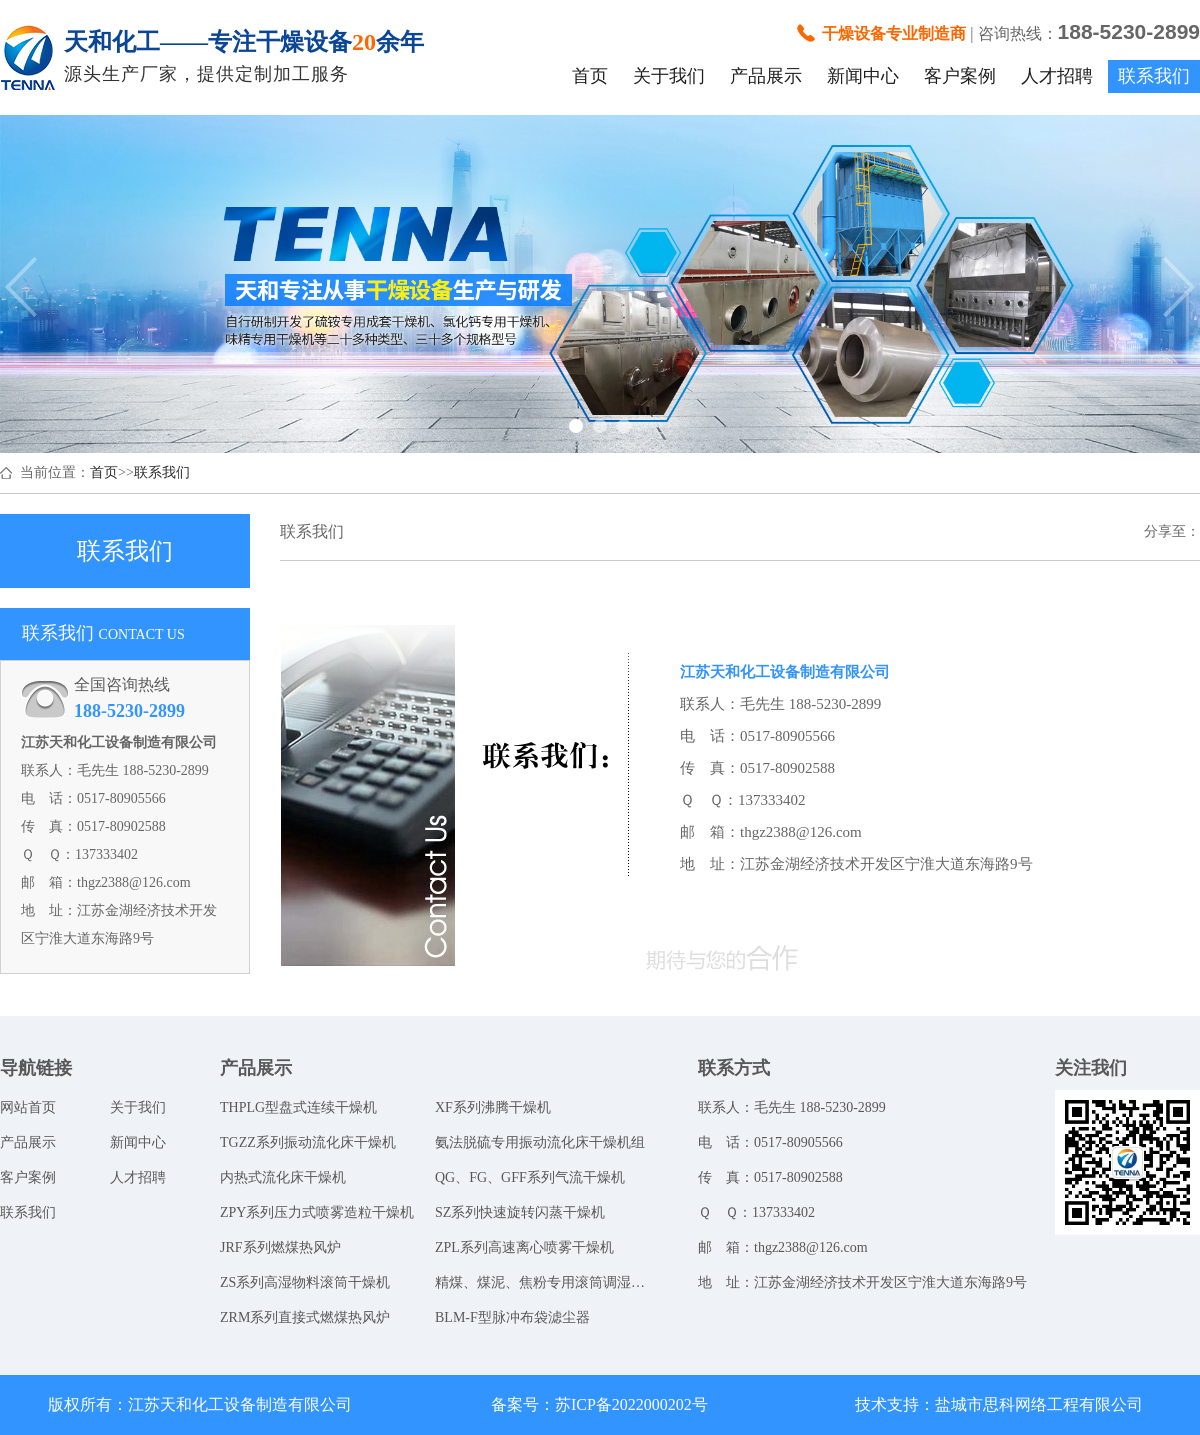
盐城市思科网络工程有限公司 (1039, 1404)
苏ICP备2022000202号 (631, 1404)
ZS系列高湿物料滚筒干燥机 (305, 1282)
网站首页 (28, 1107)
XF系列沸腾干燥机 (493, 1107)
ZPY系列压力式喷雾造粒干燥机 (317, 1212)
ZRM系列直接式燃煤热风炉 (305, 1317)
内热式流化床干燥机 (283, 1177)
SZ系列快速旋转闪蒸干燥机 (520, 1212)
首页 (590, 76)
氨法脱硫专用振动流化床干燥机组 (540, 1142)
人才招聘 (1057, 76)
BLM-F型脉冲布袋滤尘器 (512, 1317)
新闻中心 (863, 76)
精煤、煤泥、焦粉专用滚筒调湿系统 (542, 1282)
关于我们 (669, 76)
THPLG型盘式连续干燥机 (298, 1107)
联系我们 (1154, 76)
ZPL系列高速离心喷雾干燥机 (524, 1247)
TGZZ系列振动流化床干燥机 (308, 1142)
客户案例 (960, 76)
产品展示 (766, 76)
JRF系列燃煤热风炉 (280, 1247)
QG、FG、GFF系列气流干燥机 (530, 1177)
